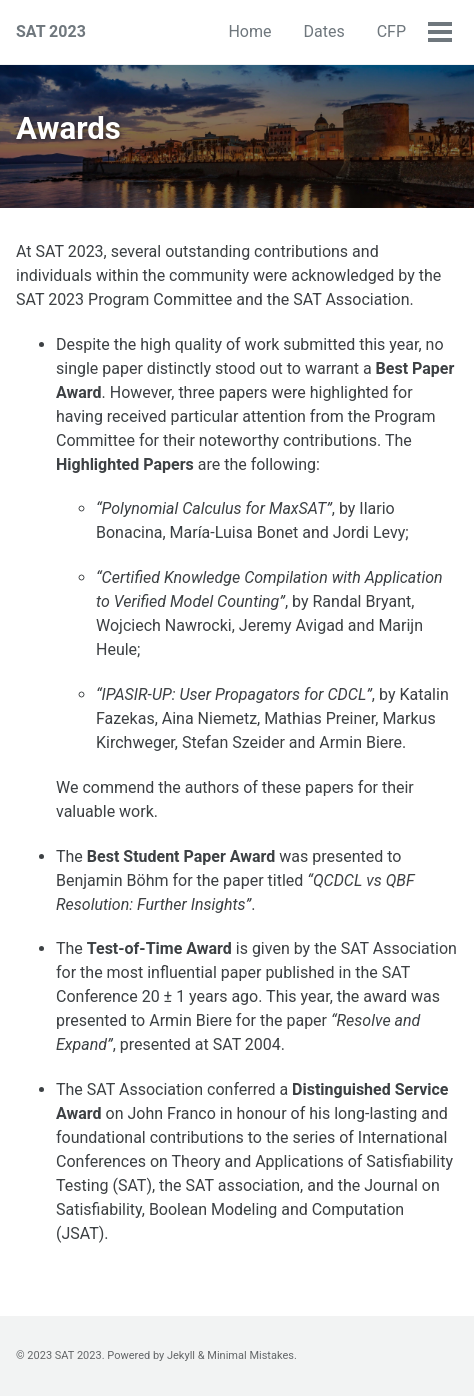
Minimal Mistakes (250, 1355)
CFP (391, 31)
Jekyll (181, 1355)
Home (249, 31)
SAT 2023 (51, 31)
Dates (323, 31)
